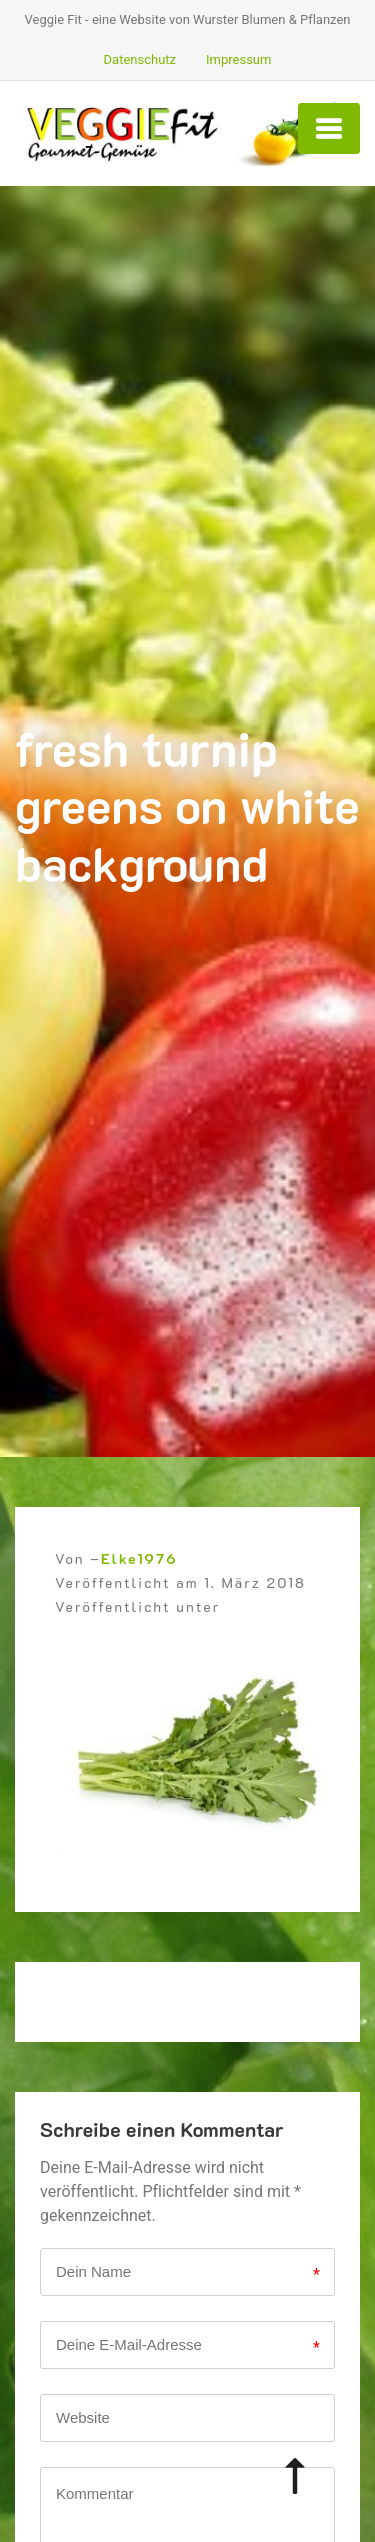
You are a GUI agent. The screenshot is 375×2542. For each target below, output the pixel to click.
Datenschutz (140, 59)
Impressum (238, 59)
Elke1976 (139, 1558)
